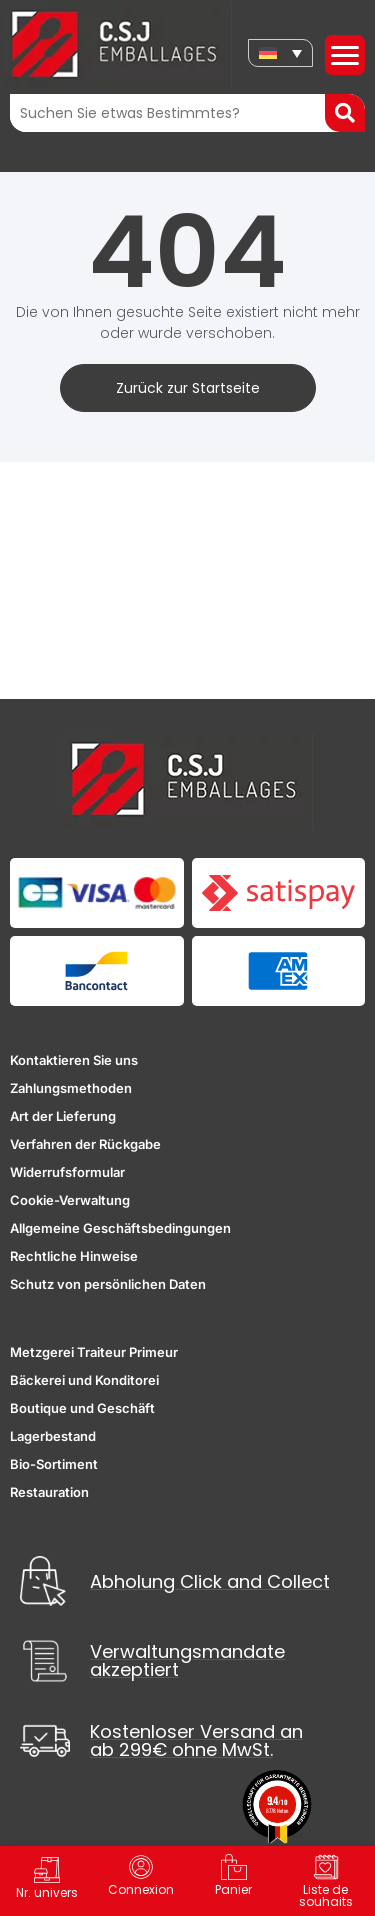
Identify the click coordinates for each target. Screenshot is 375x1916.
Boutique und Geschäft (82, 1408)
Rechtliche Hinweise (74, 1256)
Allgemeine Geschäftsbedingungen (120, 1228)
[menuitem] (280, 53)
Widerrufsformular (67, 1172)
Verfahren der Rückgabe (85, 1144)
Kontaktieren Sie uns (74, 1060)
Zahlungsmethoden (71, 1088)
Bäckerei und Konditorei (84, 1380)
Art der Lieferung (63, 1116)
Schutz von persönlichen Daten (108, 1284)
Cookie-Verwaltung (70, 1200)
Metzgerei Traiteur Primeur (94, 1352)
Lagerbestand (53, 1436)
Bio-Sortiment (54, 1464)
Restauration (49, 1492)
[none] (280, 53)
